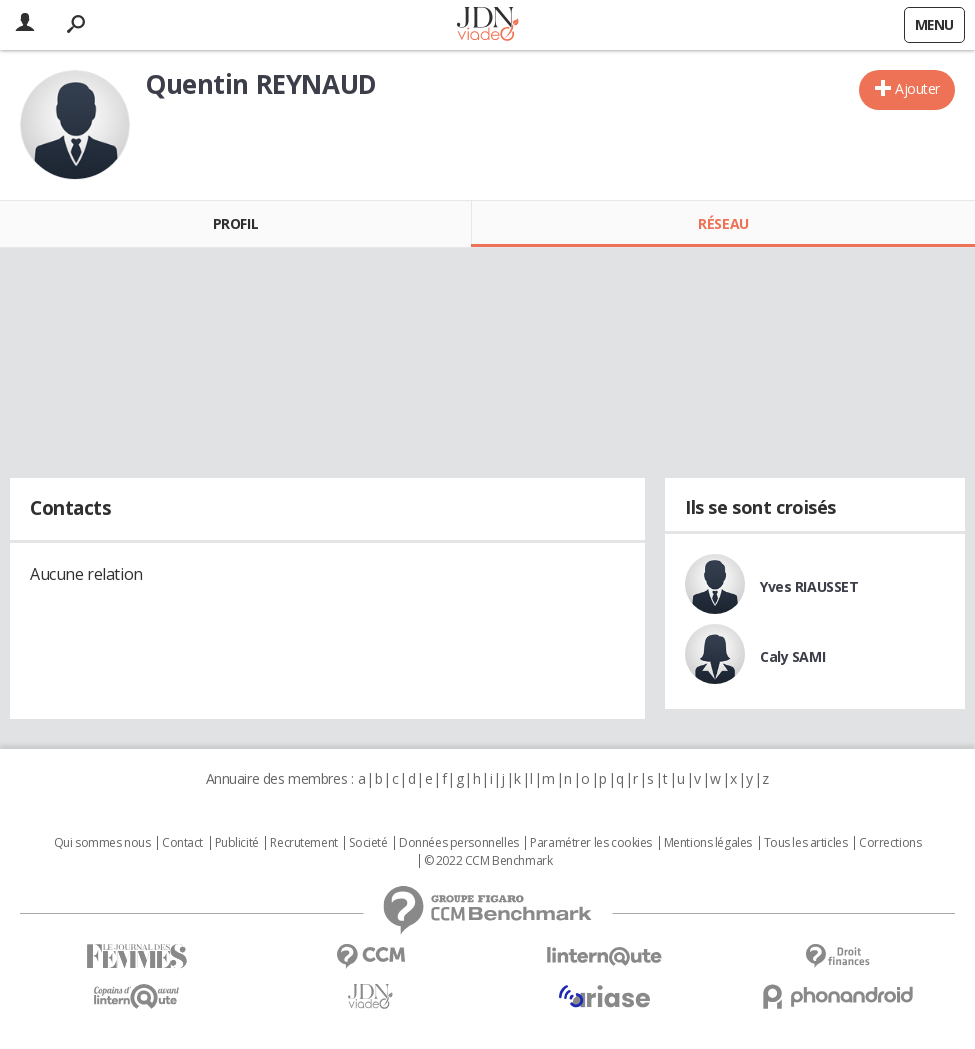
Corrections (890, 843)
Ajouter (917, 88)
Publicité (237, 843)
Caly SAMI (792, 656)
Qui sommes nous (102, 843)
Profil (235, 223)
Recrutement (303, 843)
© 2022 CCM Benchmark (488, 861)
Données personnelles (459, 843)
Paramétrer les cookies (591, 843)
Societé (368, 843)
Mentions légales (708, 843)
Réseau (723, 223)
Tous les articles (806, 843)
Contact (182, 843)
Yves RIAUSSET (809, 586)
